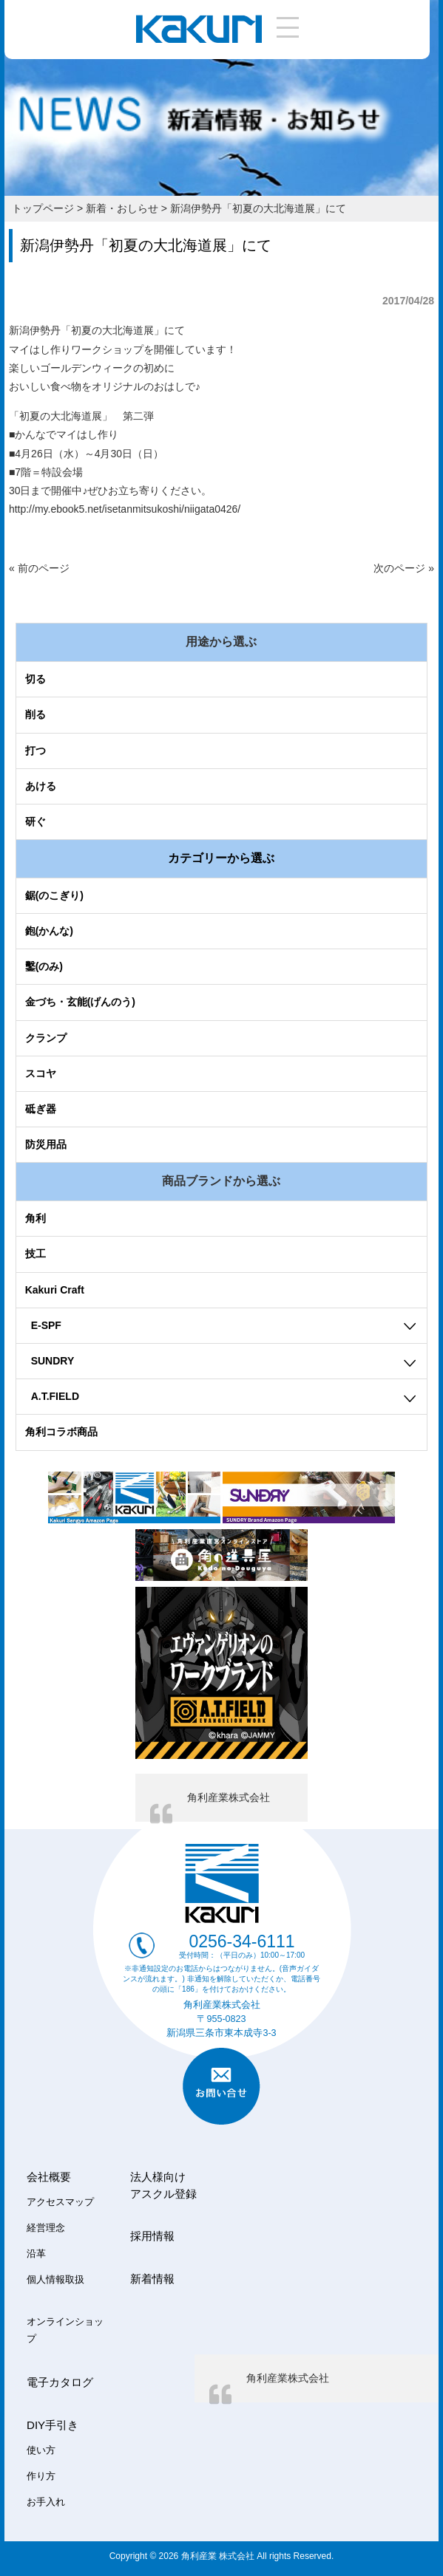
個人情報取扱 (55, 2280)
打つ (35, 750)
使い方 (41, 2450)
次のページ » (403, 568)
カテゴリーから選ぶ (221, 858)
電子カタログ (60, 2382)
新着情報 (152, 2278)
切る (35, 679)
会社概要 (49, 2176)
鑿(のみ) (44, 966)
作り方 (41, 2476)
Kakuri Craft (54, 1290)
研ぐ (35, 821)
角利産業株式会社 (228, 1797)
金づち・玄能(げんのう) (80, 1002)
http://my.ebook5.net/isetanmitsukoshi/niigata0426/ (124, 509)
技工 (35, 1254)
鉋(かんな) (49, 931)
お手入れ (46, 2502)
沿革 (36, 2254)
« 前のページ (39, 568)
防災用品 (46, 1144)
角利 (35, 1218)
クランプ (46, 1038)
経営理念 (46, 2228)
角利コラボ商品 (61, 1432)
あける (40, 786)
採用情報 (152, 2236)
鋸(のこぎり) (54, 895)
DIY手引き (52, 2425)
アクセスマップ (60, 2202)
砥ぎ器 (40, 1109)
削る (35, 714)
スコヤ (40, 1073)
